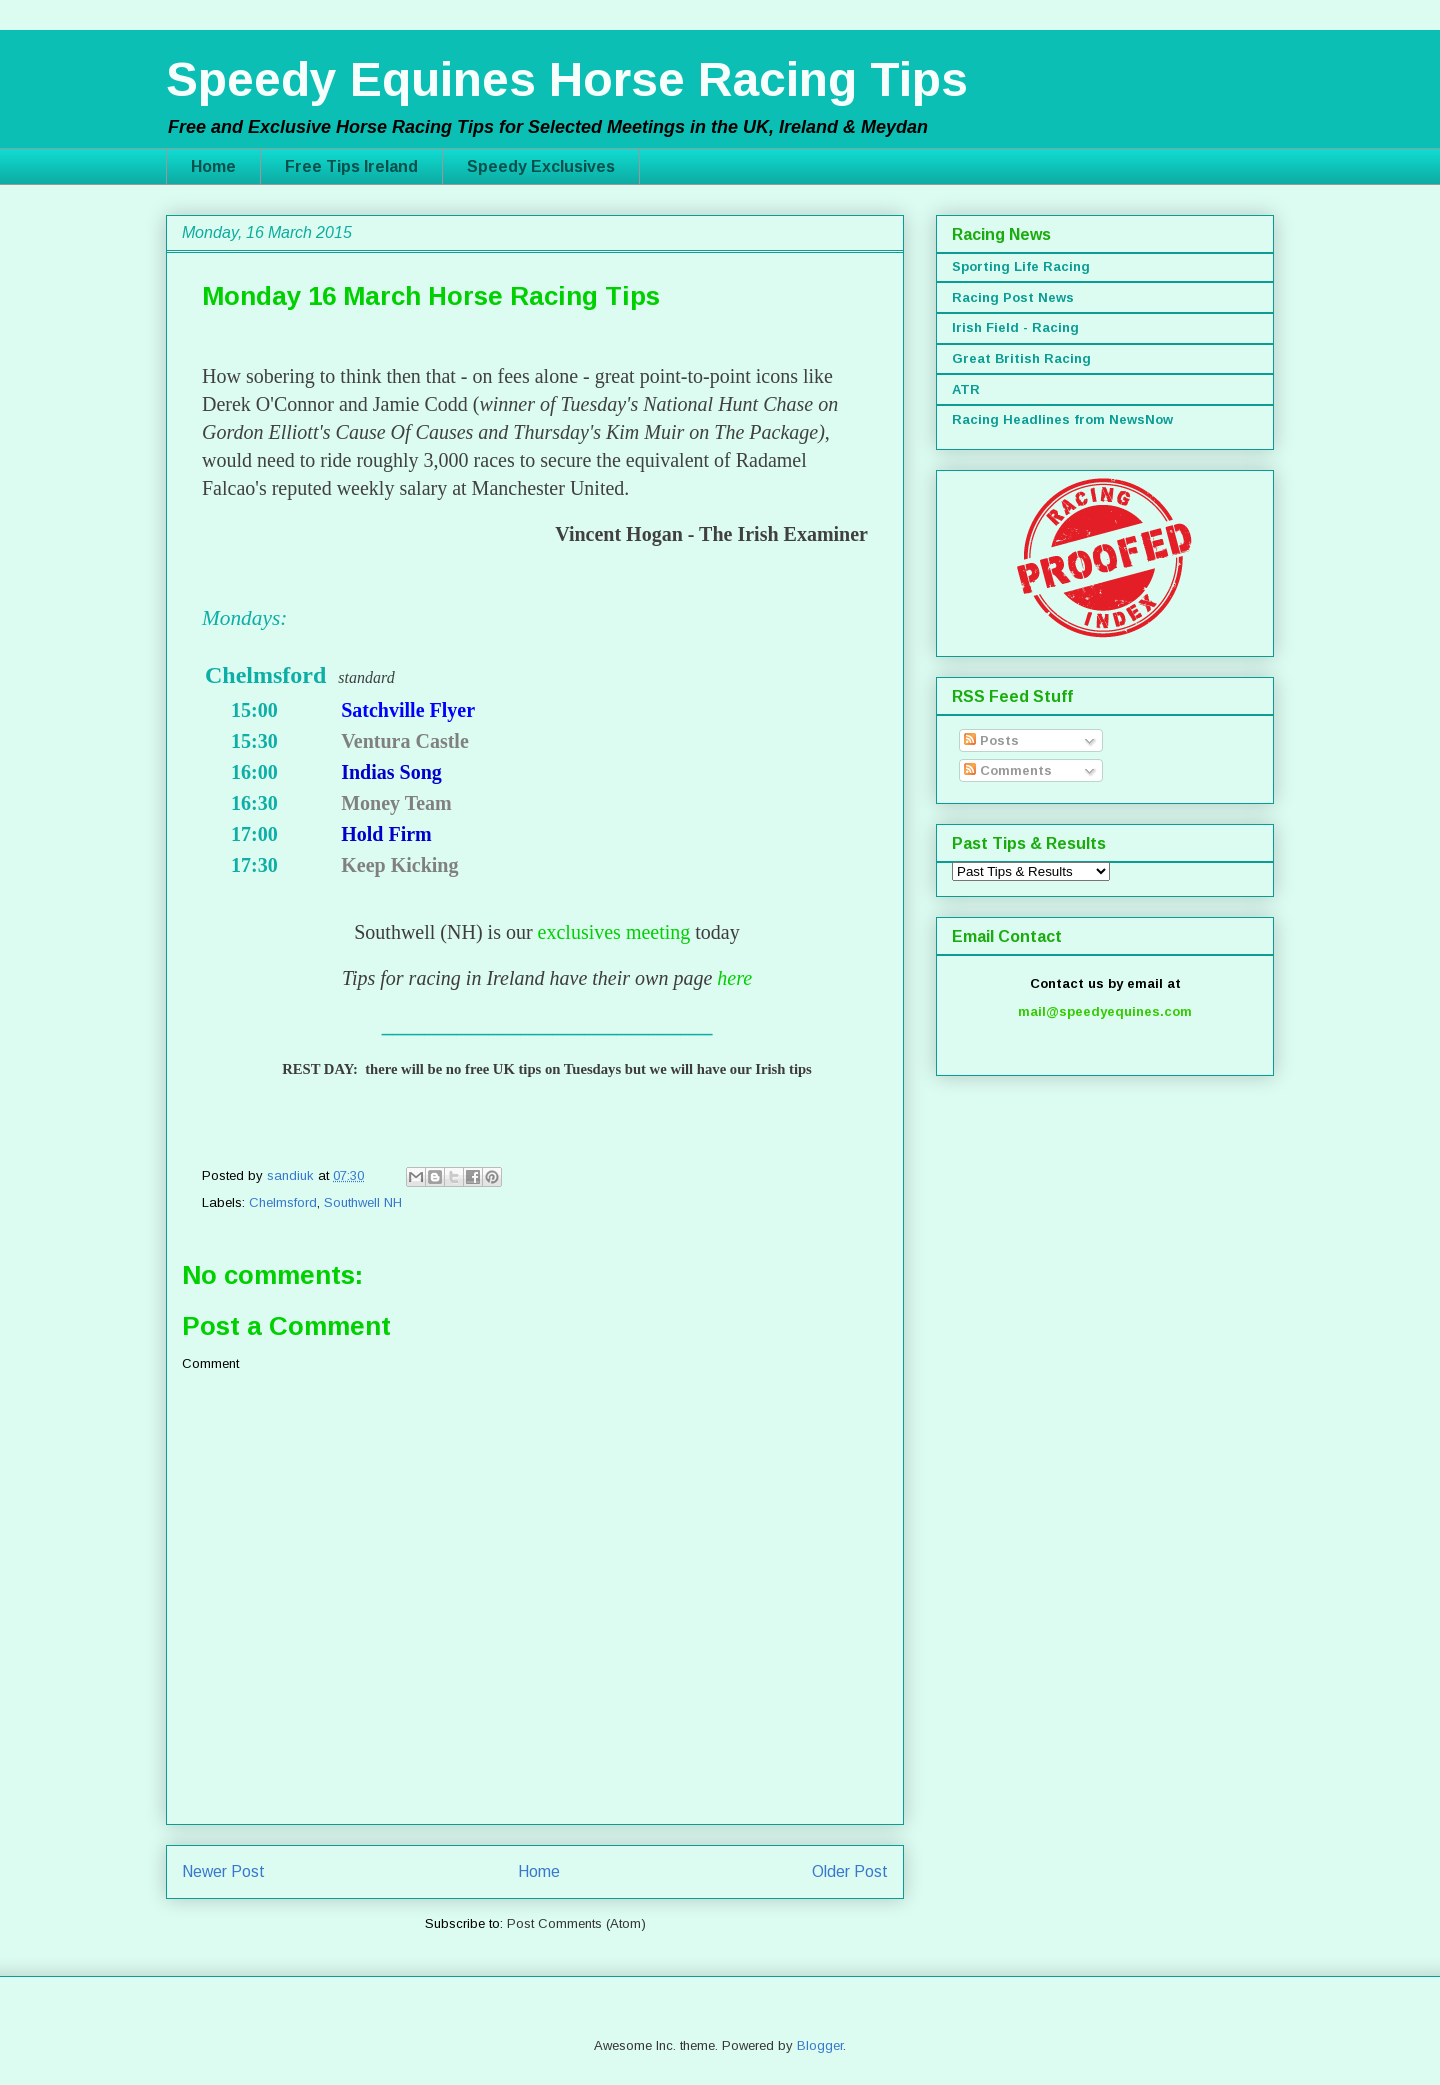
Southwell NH (363, 1202)
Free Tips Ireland (351, 166)
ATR (966, 389)
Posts (991, 740)
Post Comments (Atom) (576, 1923)
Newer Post (223, 1871)
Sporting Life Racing (1021, 266)
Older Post (850, 1871)
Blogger (820, 2045)
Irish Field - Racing (1015, 327)
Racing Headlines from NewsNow (1062, 419)
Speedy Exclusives (541, 166)
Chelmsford (283, 1202)
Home (213, 166)
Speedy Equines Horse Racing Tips (567, 79)
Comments (1008, 770)
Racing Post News (1013, 297)
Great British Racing (1021, 358)
